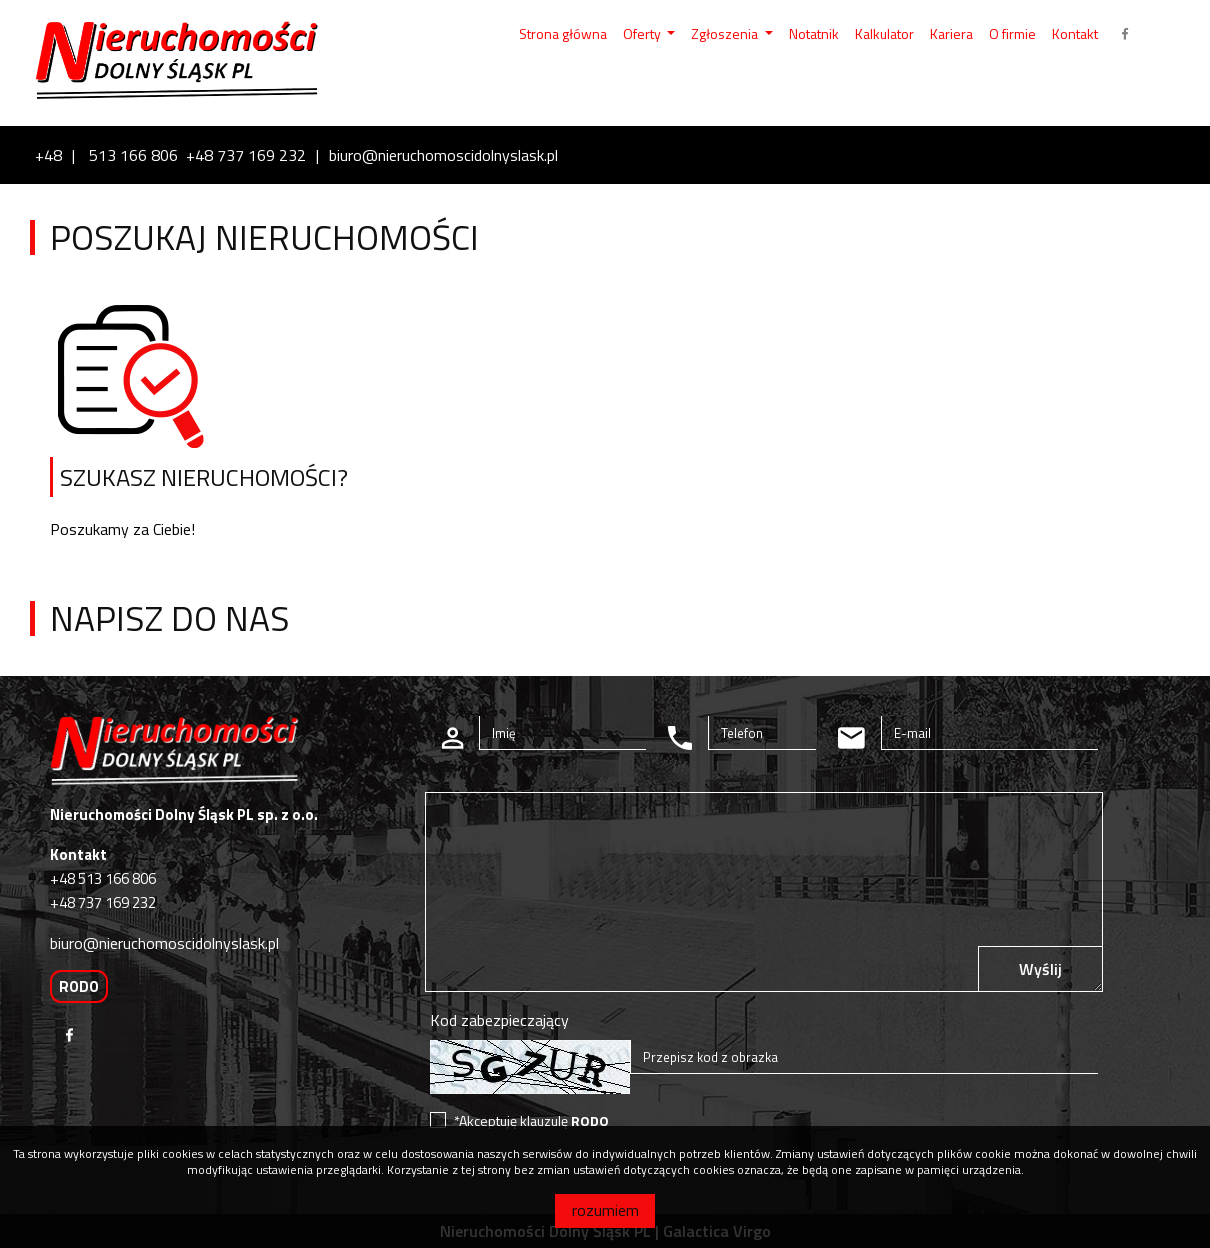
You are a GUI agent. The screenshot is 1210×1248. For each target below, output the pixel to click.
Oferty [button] (643, 33)
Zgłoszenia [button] (726, 33)
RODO (79, 986)
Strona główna (563, 33)
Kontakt (1075, 33)
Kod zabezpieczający (499, 1020)
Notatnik (814, 33)
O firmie (1012, 33)
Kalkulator (884, 33)
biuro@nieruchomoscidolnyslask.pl (443, 155)
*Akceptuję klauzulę (531, 1120)
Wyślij (1040, 969)
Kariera (951, 33)
